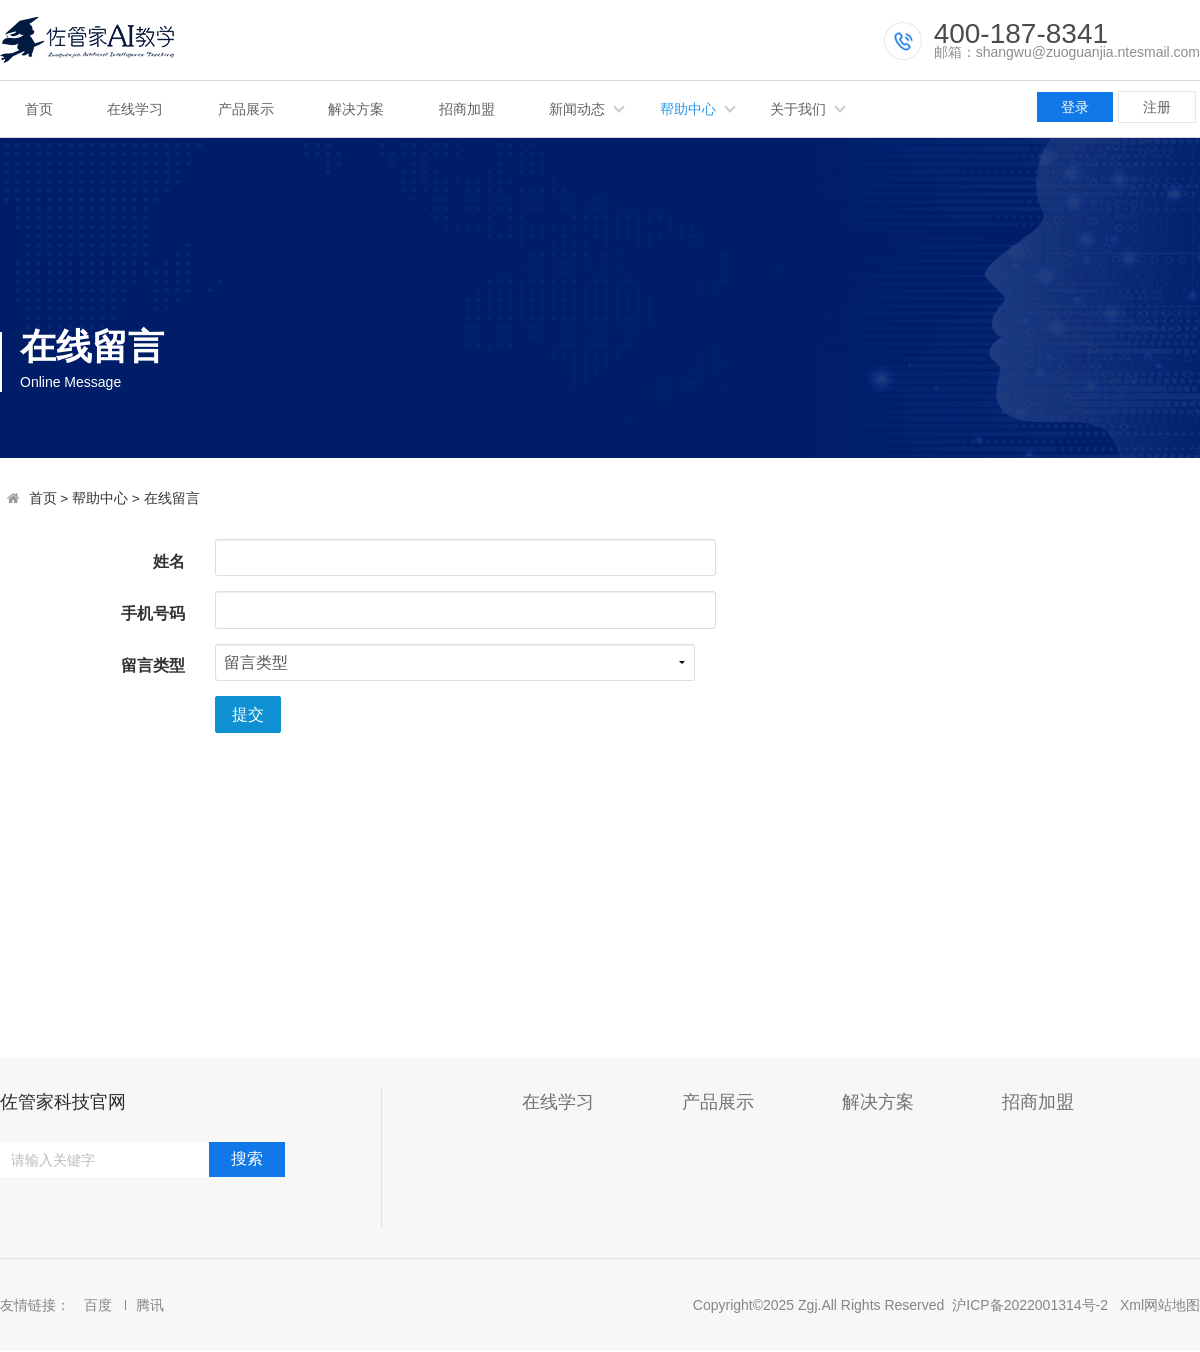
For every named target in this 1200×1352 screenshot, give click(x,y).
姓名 (169, 561)
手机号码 (153, 613)
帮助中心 (688, 109)
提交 (248, 714)
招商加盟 (467, 109)
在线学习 (135, 109)
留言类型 (153, 665)
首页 (39, 109)
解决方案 (356, 109)
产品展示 (246, 109)
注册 (1157, 107)
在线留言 (172, 498)
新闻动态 (577, 109)
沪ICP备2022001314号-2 (1030, 1305)
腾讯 (150, 1305)
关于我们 (798, 109)
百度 (100, 1305)
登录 (1075, 107)
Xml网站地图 (1160, 1305)
